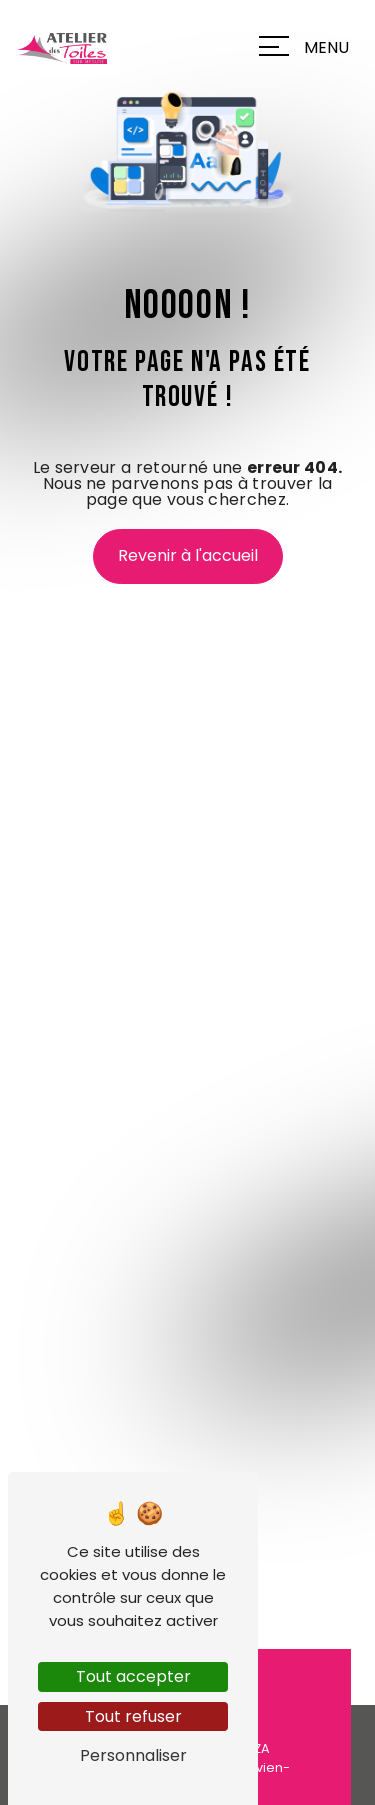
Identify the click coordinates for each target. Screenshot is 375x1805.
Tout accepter (133, 1676)
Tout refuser (133, 1716)
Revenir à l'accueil (188, 555)
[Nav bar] (309, 46)
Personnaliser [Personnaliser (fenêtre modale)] (133, 1755)
